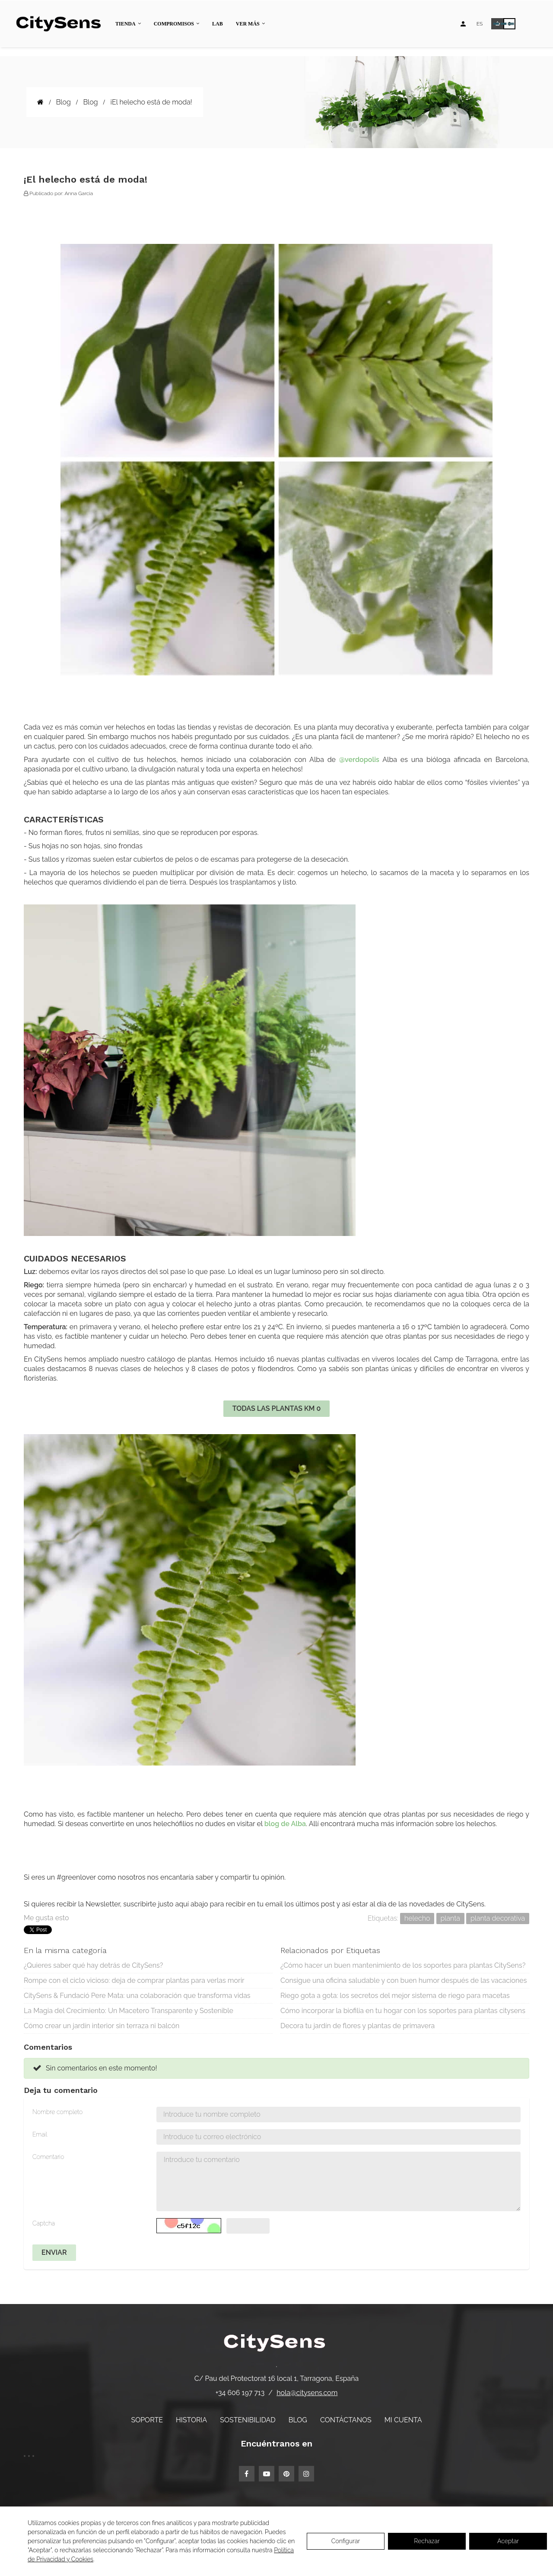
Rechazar (426, 2541)
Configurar (345, 2541)
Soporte (147, 2420)
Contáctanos (346, 2420)
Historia (191, 2420)
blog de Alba (285, 1824)
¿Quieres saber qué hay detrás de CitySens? (93, 1965)
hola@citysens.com (306, 2393)
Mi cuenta (403, 2420)
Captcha (43, 2223)
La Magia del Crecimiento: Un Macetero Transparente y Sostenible (128, 2011)
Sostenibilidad (247, 2420)
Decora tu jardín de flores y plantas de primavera (357, 2026)
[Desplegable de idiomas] (479, 23)
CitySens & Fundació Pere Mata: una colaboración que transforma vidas (137, 1995)
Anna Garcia (78, 193)
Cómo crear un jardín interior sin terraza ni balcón (101, 2026)
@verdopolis (359, 759)
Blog (298, 2420)
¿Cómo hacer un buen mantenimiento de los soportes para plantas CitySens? (402, 1965)
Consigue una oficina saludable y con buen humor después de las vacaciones (403, 1980)
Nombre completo (57, 2111)
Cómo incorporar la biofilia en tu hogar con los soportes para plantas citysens (402, 2011)
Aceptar (508, 2541)
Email (40, 2134)
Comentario (48, 2156)
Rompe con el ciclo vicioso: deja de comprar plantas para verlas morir (134, 1980)
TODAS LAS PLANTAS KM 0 (276, 1408)
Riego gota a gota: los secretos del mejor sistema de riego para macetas (395, 1995)
